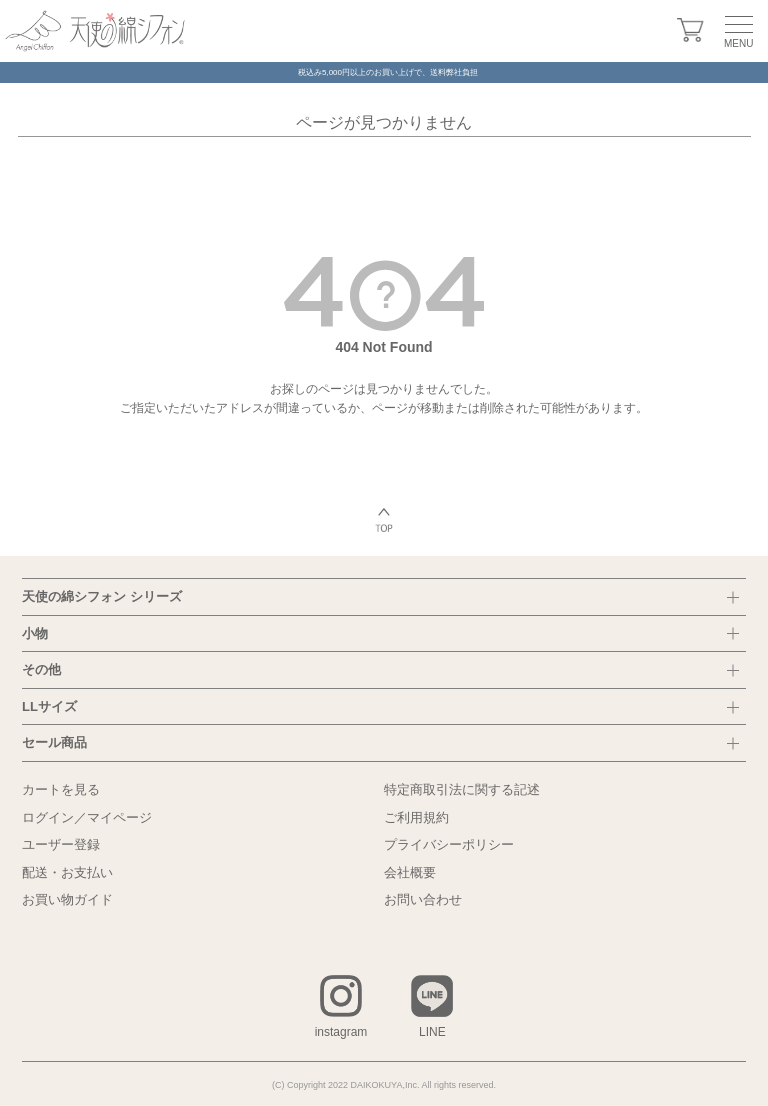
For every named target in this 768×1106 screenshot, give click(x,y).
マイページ (119, 817)
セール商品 (54, 742)
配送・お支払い (67, 872)
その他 (41, 669)
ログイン (48, 817)
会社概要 (410, 872)
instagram (341, 1032)
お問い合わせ (423, 899)
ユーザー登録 (61, 844)
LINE (432, 1032)
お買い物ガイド (67, 899)
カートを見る (61, 789)
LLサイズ (49, 706)
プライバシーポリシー (449, 844)
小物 (35, 633)
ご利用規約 (416, 817)
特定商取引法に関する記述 (462, 789)
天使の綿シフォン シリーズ (102, 596)
